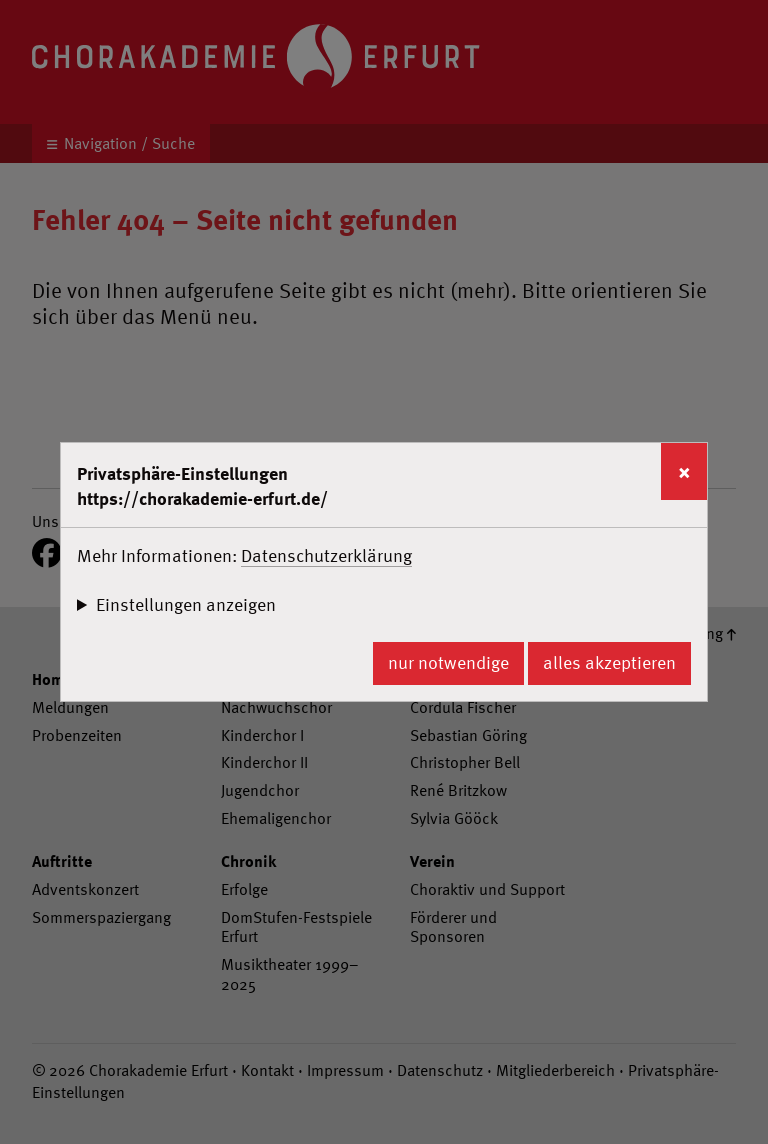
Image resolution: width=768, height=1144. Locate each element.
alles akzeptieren (609, 662)
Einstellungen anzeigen (186, 604)
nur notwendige (448, 662)
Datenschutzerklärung (326, 555)
